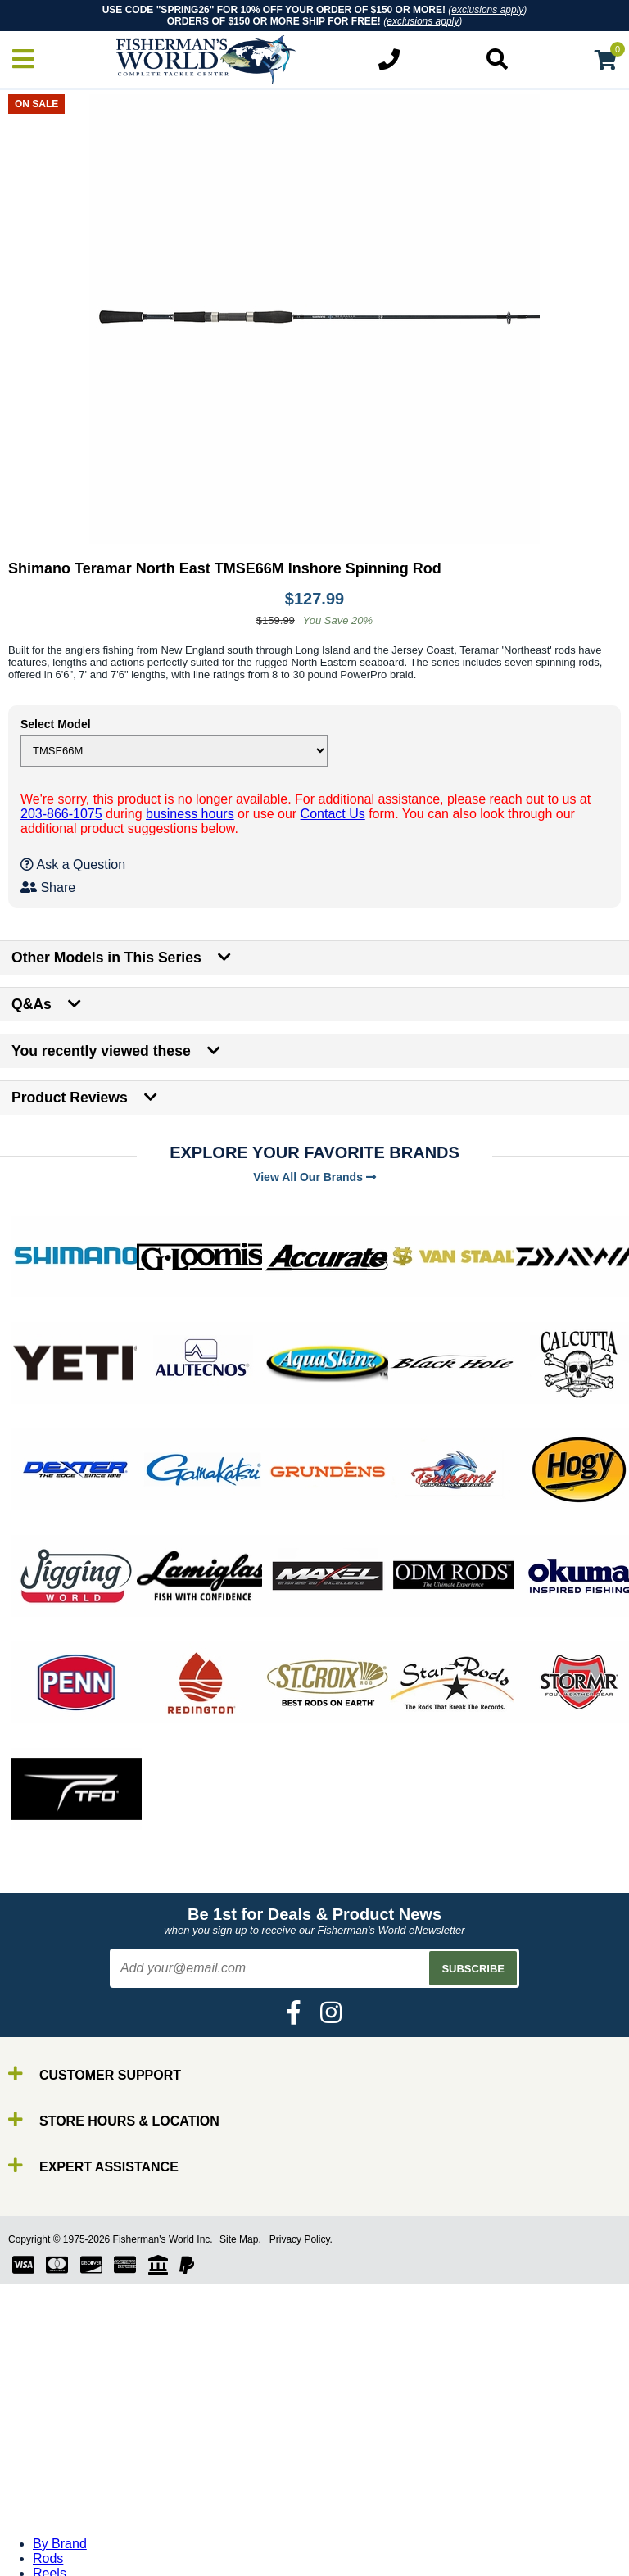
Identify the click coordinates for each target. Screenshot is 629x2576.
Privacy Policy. (301, 2239)
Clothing (57, 2565)
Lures (49, 2506)
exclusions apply (487, 10)
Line (45, 2491)
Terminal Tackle (78, 2550)
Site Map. (240, 2239)
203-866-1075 (61, 814)
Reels (49, 2476)
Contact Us (333, 814)
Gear (47, 2521)
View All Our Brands (314, 1177)
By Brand (60, 2447)
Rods (48, 2462)
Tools (48, 2535)
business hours (190, 814)
